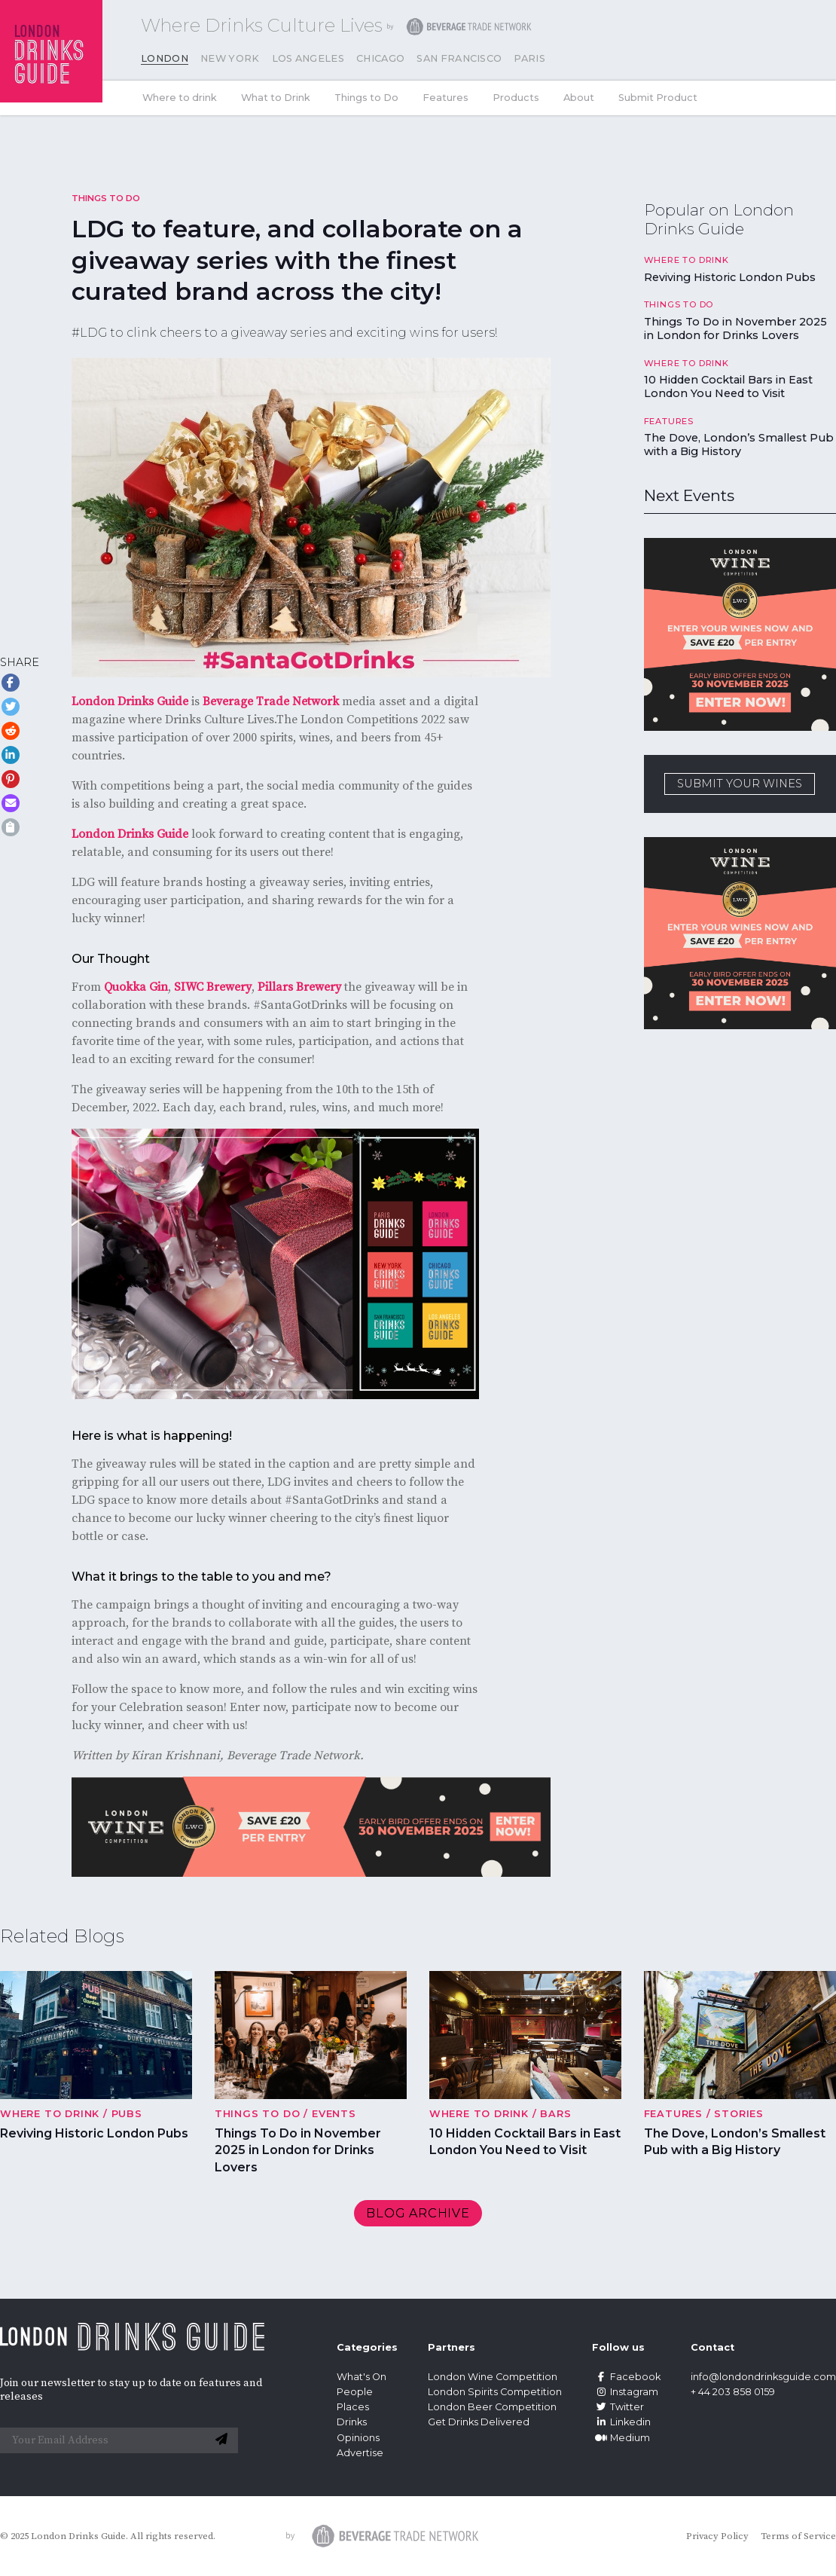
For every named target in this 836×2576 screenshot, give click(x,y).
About (578, 97)
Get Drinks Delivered (480, 2422)
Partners (451, 2347)
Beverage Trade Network (271, 701)
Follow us (618, 2347)
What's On (361, 2376)
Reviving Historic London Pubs (730, 277)
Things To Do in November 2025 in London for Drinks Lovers (735, 328)
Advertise (360, 2452)
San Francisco (459, 58)
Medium (621, 2437)
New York (230, 58)
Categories (367, 2347)
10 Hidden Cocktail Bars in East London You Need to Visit (728, 386)
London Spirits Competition (495, 2391)
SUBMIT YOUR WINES (739, 783)
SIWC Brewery (213, 987)
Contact (712, 2347)
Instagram (625, 2391)
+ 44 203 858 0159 (733, 2391)
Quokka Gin (136, 987)
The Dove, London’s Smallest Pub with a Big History (739, 444)
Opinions (358, 2437)
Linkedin (621, 2422)
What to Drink (275, 97)
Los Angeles (308, 58)
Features (445, 97)
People (355, 2391)
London (164, 58)
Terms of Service (798, 2536)
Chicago (380, 58)
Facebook (626, 2376)
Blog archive (418, 2213)
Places (353, 2407)
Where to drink (179, 97)
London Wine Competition (492, 2376)
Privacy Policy (717, 2536)
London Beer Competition (492, 2407)
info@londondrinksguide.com (763, 2376)
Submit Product (657, 97)
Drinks (352, 2422)
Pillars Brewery (299, 987)
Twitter (618, 2407)
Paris (529, 58)
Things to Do (366, 97)
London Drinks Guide (130, 701)
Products (516, 97)
